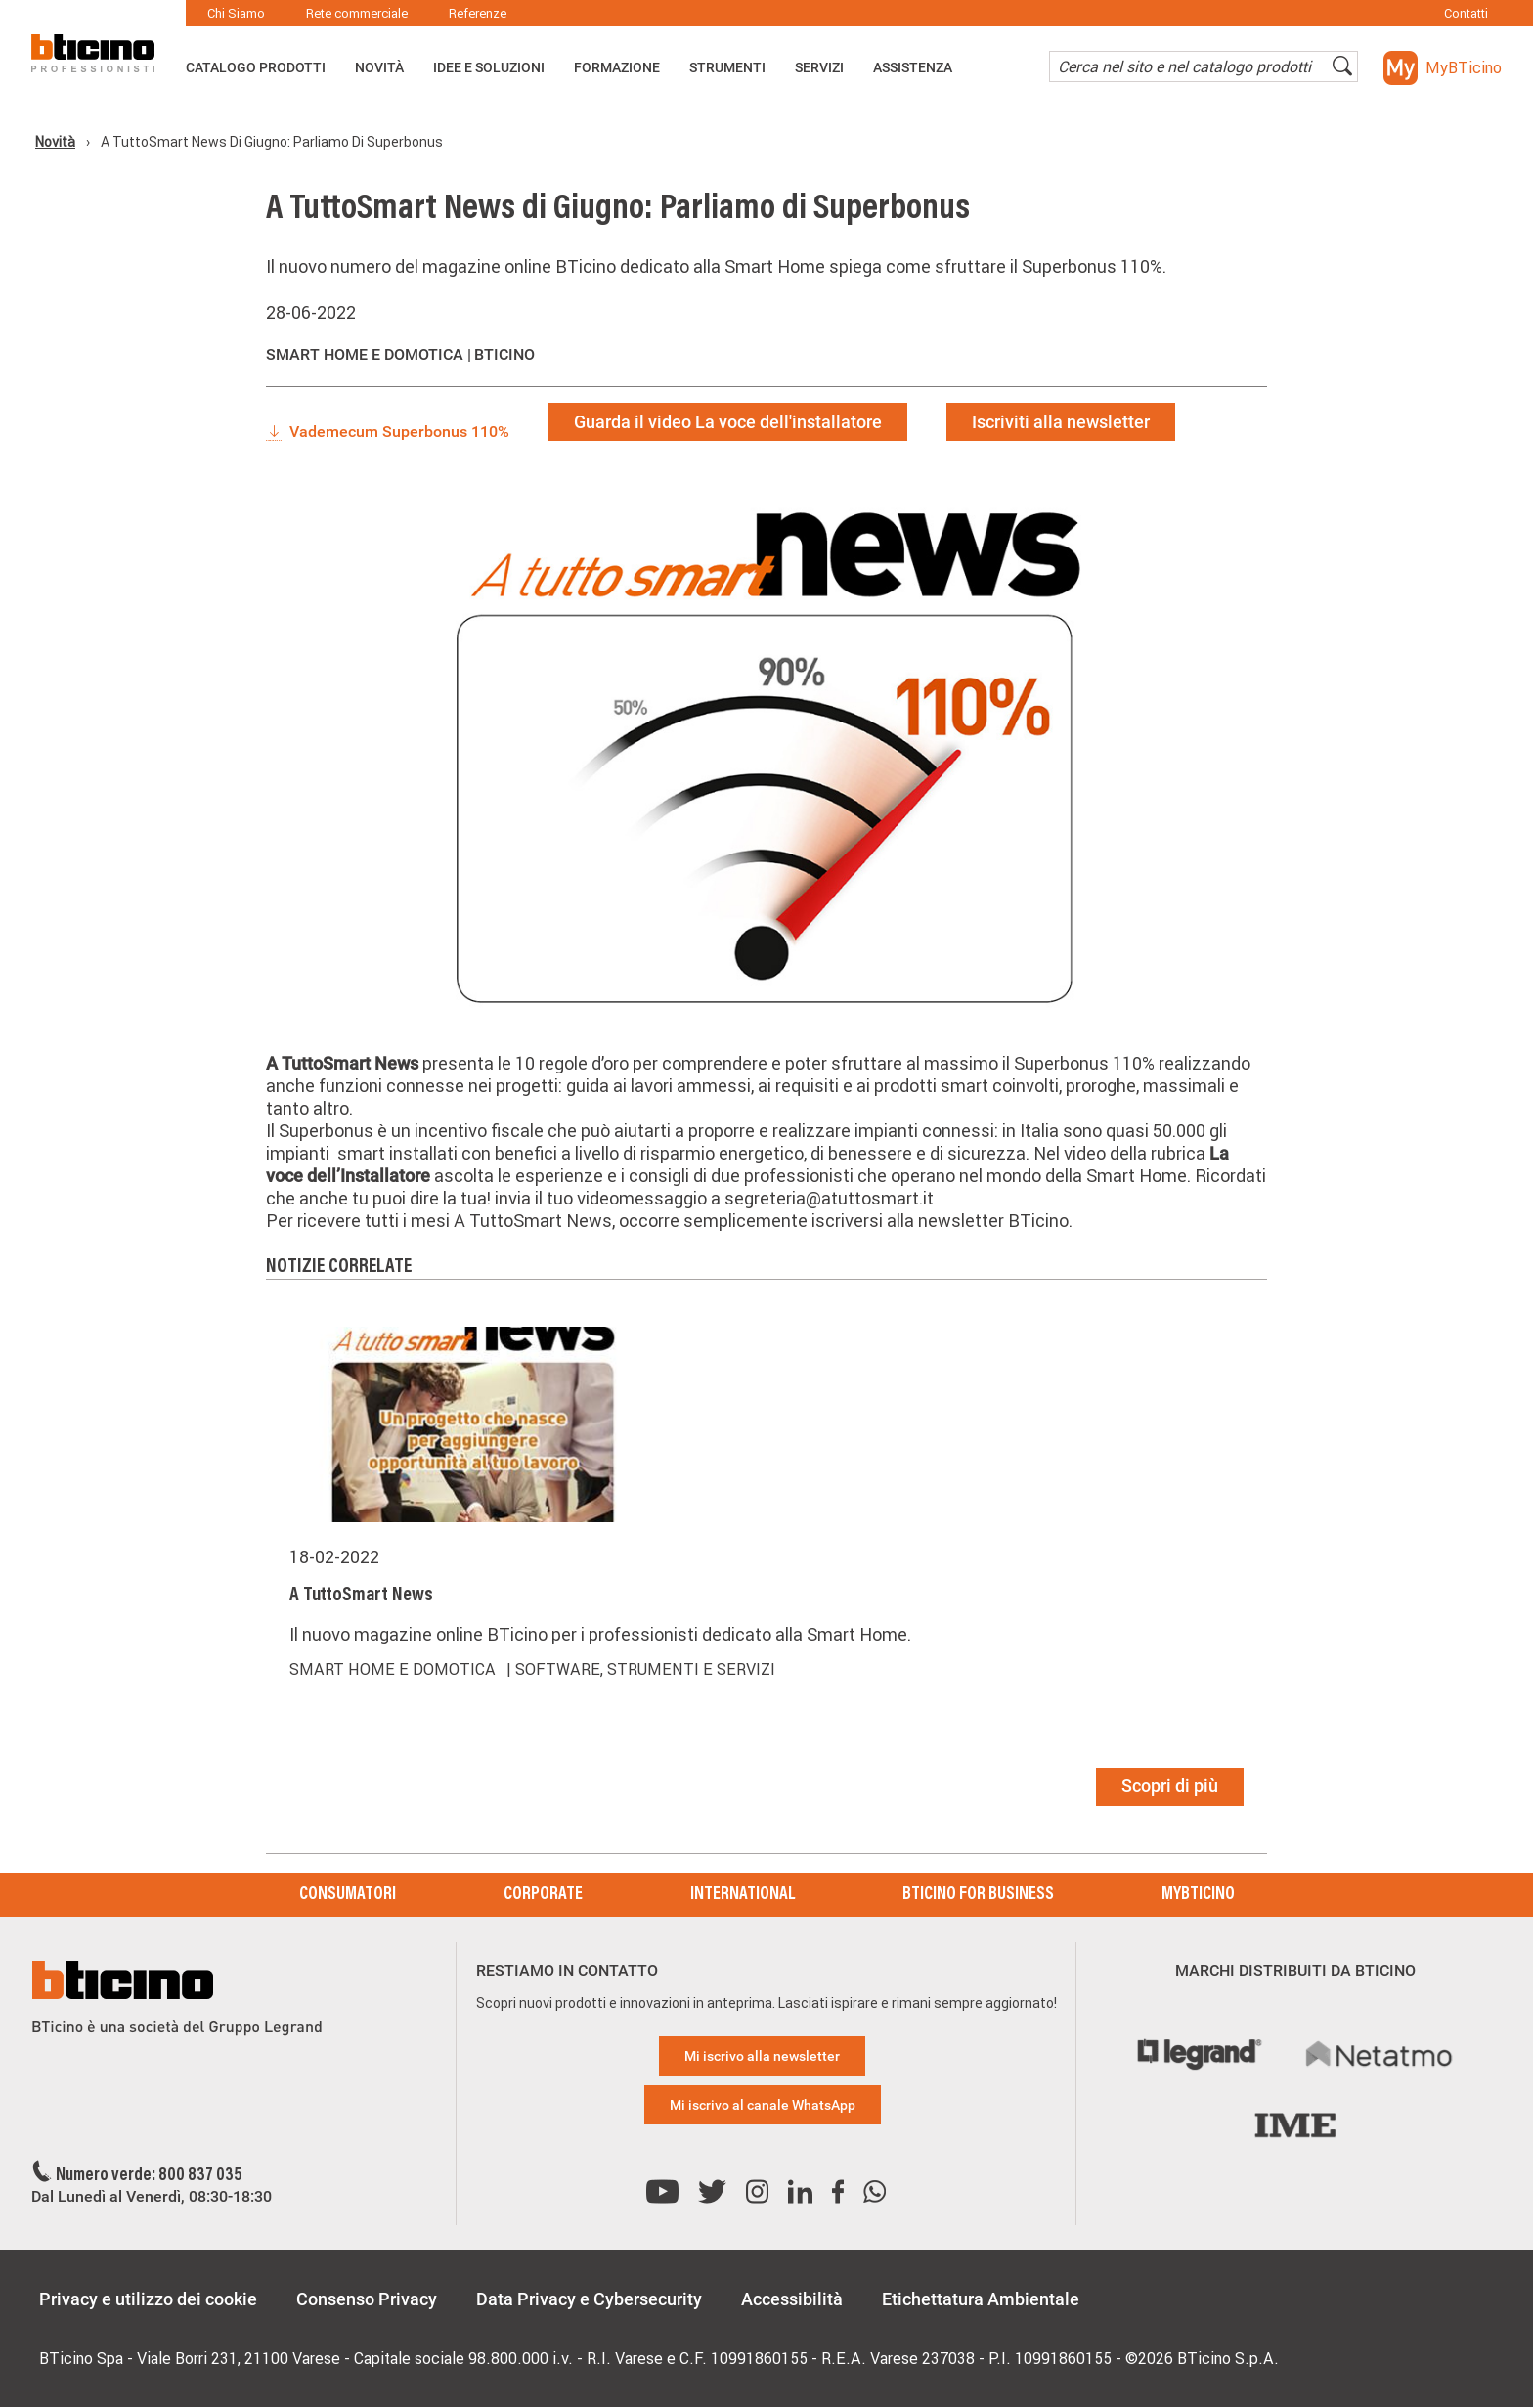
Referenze (477, 13)
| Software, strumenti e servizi (640, 1669)
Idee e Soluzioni (489, 67)
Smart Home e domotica (396, 1669)
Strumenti (727, 67)
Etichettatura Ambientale (980, 2299)
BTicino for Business (978, 1895)
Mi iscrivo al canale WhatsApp (762, 2105)
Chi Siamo (236, 13)
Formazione (617, 67)
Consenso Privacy (366, 2299)
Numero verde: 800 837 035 (149, 2176)
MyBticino (1198, 1895)
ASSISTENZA (912, 67)
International (742, 1895)
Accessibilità (792, 2299)
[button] (1442, 68)
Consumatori (347, 1895)
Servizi (819, 67)
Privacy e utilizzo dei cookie (148, 2299)
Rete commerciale (357, 13)
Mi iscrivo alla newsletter (762, 2056)
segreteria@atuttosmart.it (829, 1198)
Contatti (1466, 13)
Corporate (543, 1895)
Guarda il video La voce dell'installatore (728, 422)
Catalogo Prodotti (256, 67)
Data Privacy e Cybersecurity (589, 2299)
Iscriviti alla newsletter (1061, 422)
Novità (379, 67)
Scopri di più (1169, 1785)
